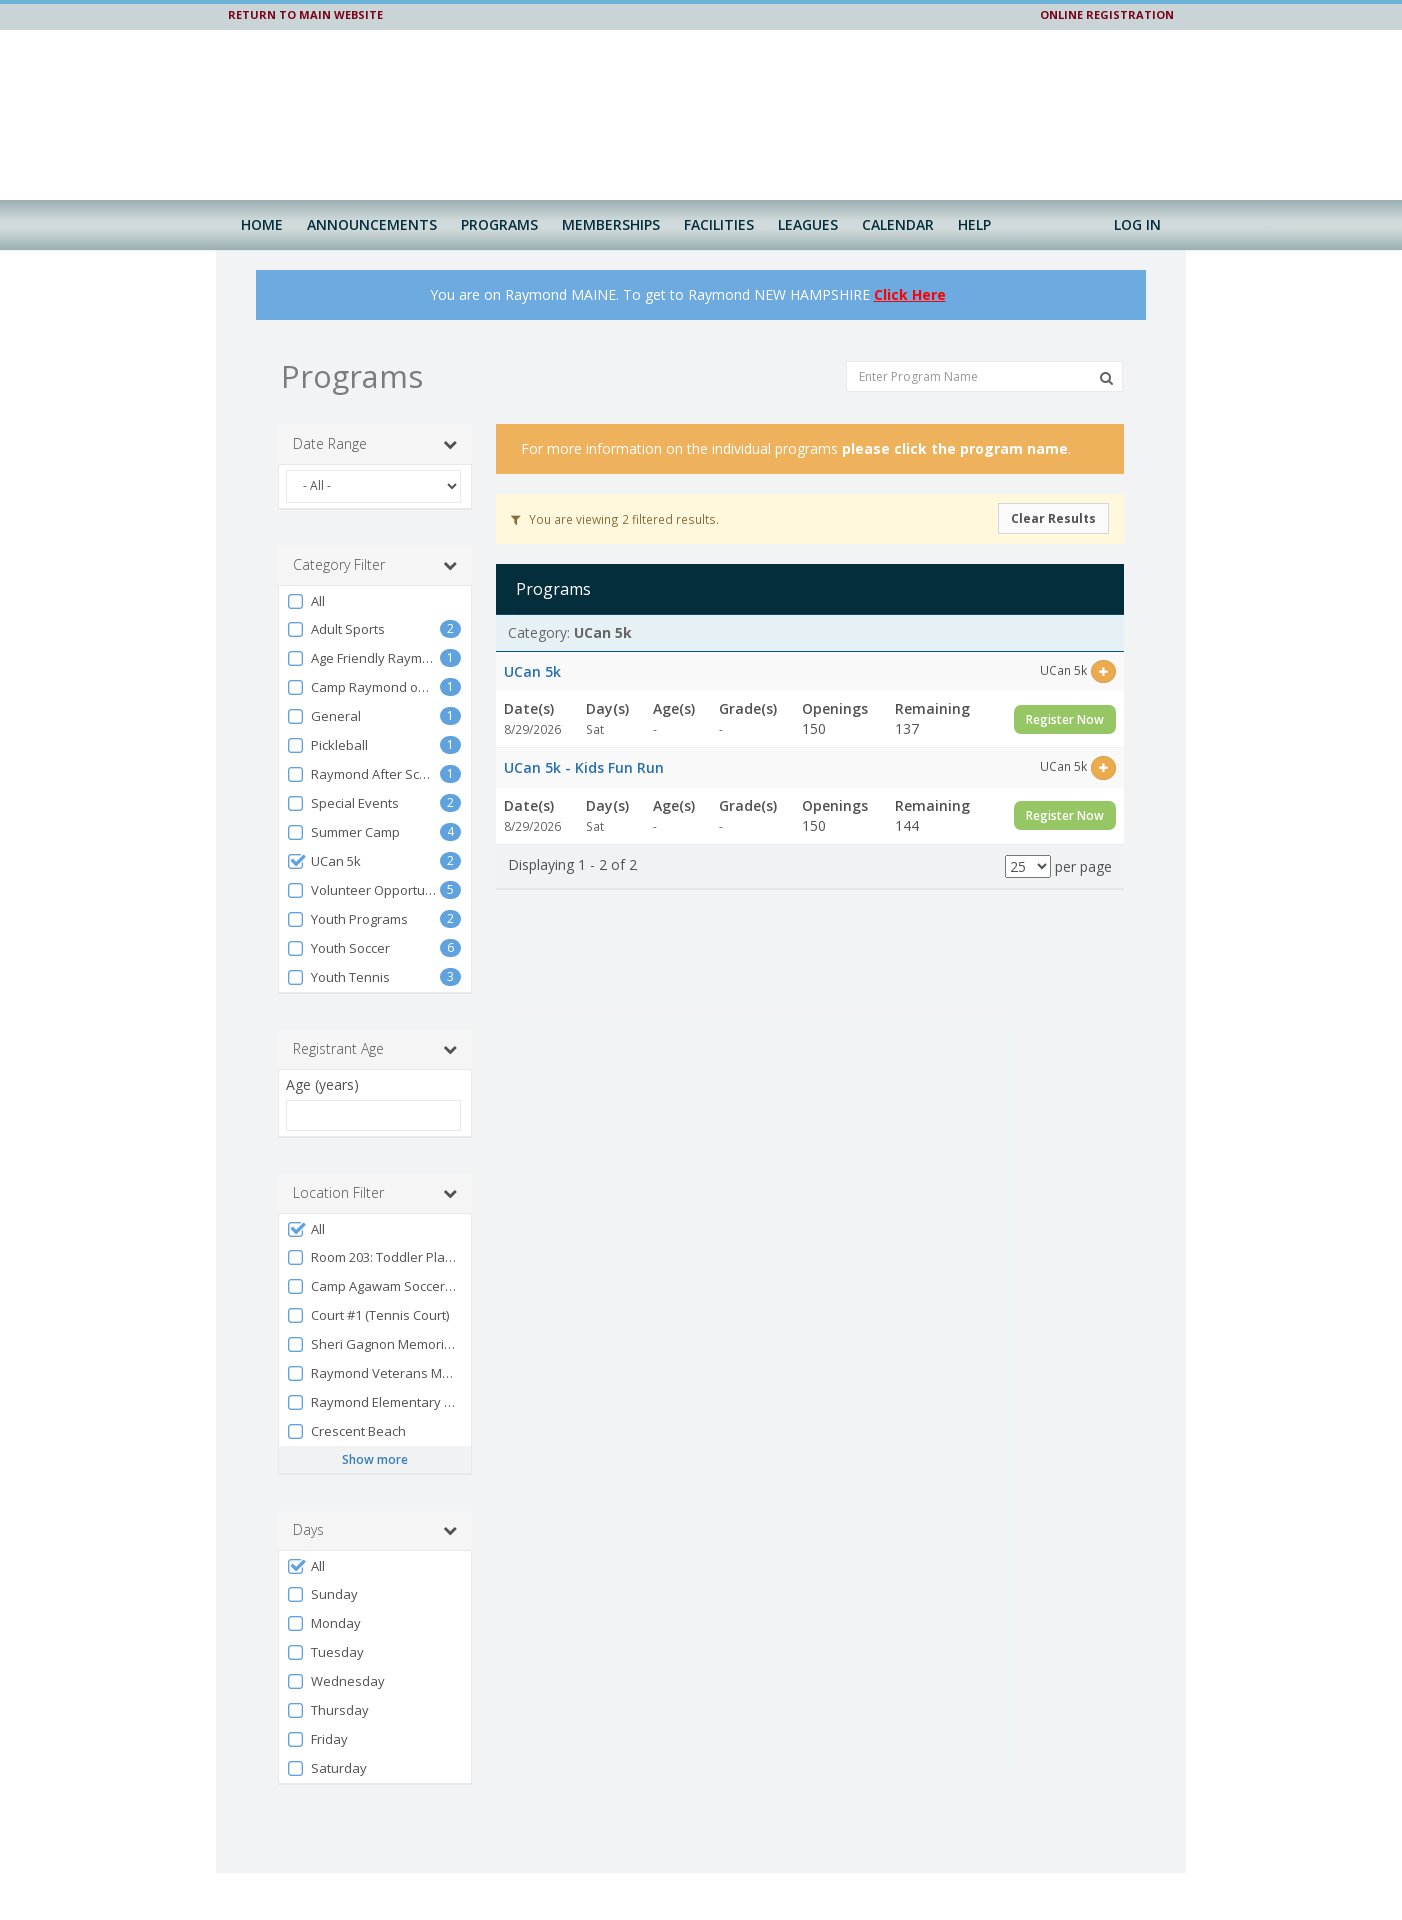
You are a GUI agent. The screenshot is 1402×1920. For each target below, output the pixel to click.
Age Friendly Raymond (363, 658)
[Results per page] (1028, 866)
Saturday (326, 1768)
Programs (499, 224)
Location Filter (375, 1193)
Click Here (910, 294)
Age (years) (322, 1084)
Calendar (898, 224)
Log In (1137, 224)
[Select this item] (1103, 671)
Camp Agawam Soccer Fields (373, 1286)
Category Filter (375, 565)
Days (375, 1530)
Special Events (342, 803)
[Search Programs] (1106, 378)
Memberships (611, 224)
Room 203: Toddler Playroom (373, 1257)
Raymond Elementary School (373, 1402)
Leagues (808, 224)
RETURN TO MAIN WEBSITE (305, 14)
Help (974, 224)
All (305, 601)
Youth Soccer (338, 948)
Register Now (1065, 719)
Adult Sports (335, 629)
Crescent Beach (346, 1431)
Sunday (322, 1594)
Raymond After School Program (363, 774)
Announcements (372, 224)
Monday (323, 1623)
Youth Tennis (338, 977)
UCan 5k (323, 861)
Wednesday (335, 1681)
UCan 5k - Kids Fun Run (584, 767)
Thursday (327, 1710)
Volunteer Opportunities (363, 890)
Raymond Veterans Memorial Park (373, 1373)
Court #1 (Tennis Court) (367, 1315)
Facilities (719, 224)
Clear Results (1053, 518)
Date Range (375, 444)
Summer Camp (343, 832)
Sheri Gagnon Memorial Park (373, 1344)
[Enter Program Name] (984, 376)
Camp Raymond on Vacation (363, 687)
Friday (317, 1739)
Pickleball (327, 745)
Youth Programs (347, 919)
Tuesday (325, 1652)
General (323, 716)
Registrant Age (375, 1049)
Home (262, 224)
